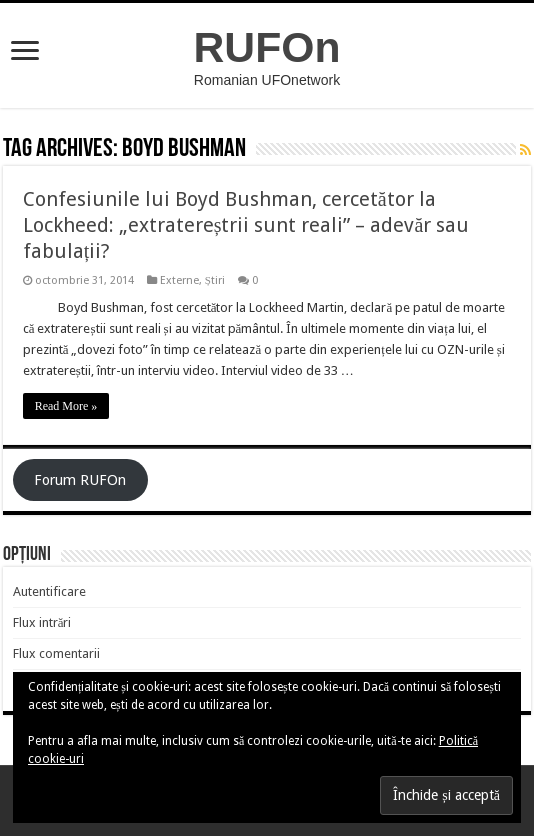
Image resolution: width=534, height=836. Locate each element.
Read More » (66, 406)
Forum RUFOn (80, 480)
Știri (215, 280)
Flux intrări (42, 622)
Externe (179, 280)
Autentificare (49, 591)
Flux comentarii (56, 653)
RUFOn (267, 47)
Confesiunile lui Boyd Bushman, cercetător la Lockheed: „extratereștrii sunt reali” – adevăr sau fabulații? (246, 225)
